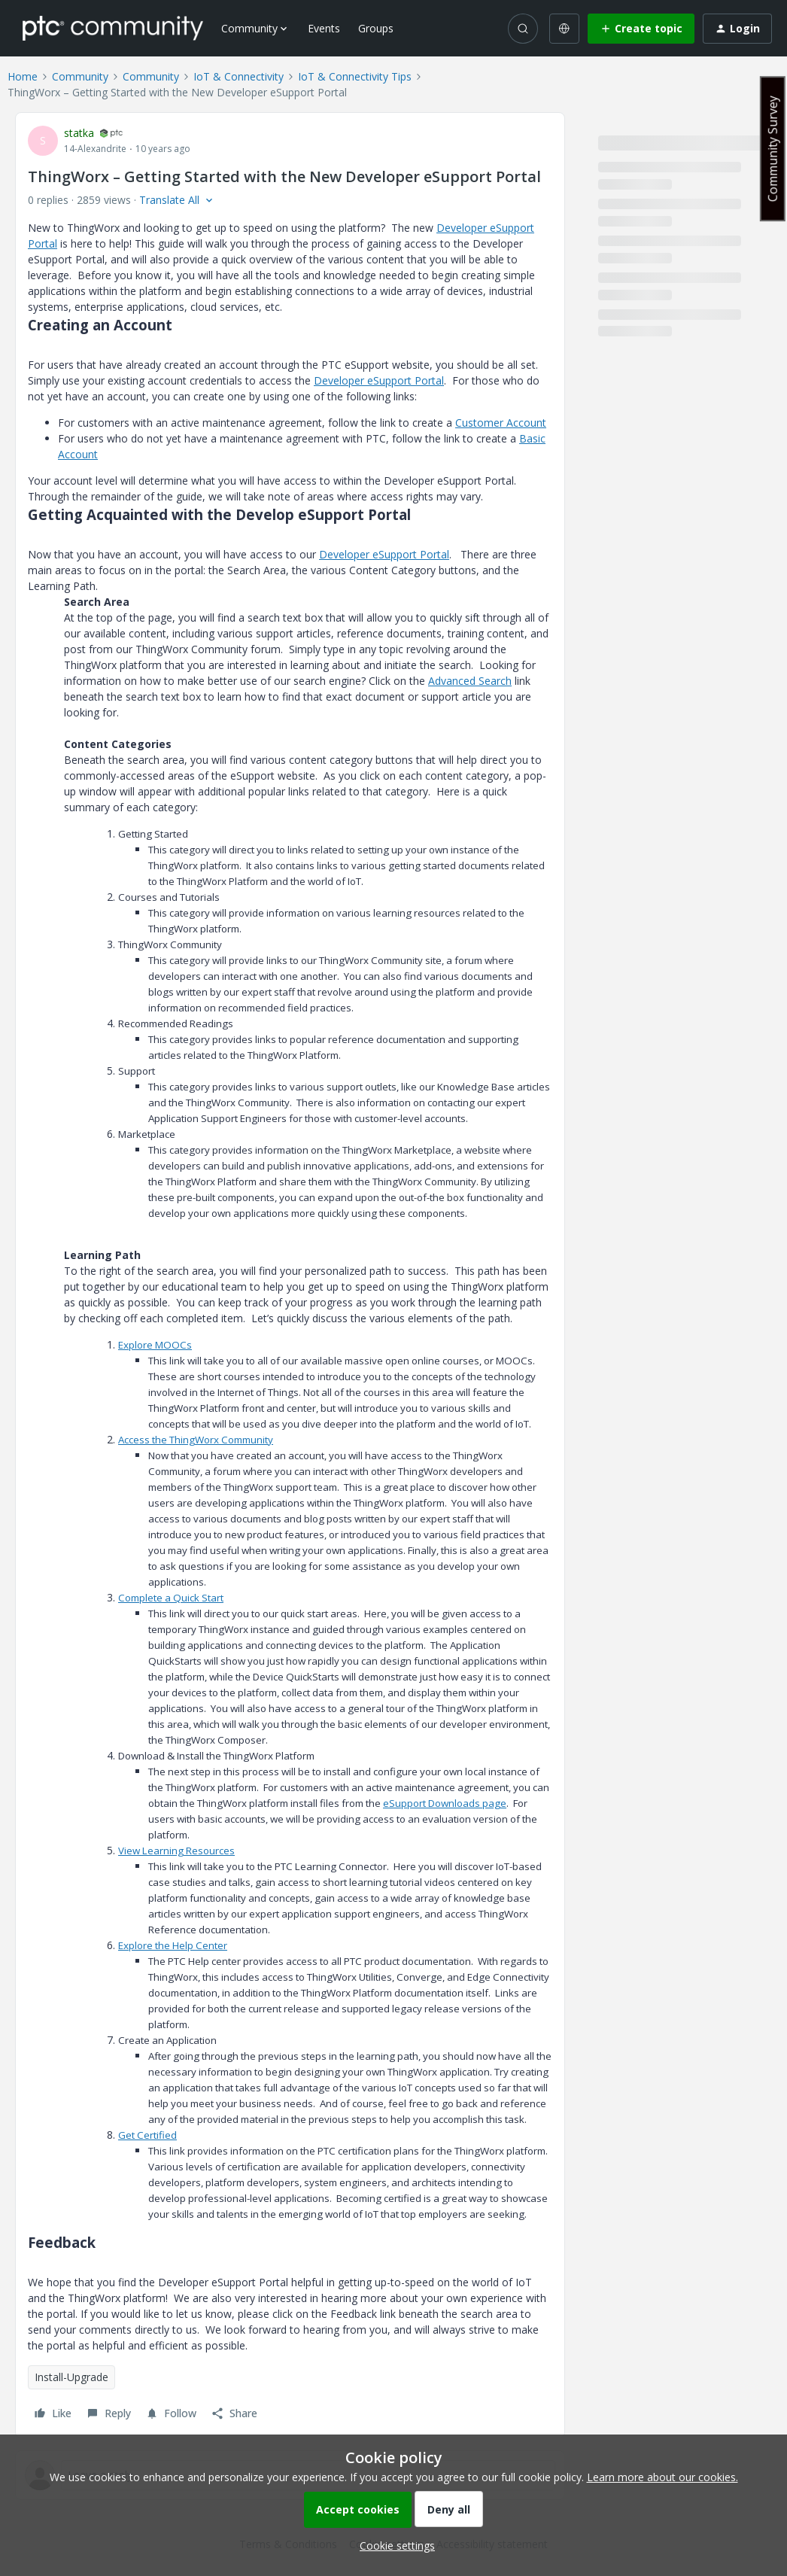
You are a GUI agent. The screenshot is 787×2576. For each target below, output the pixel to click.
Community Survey (772, 149)
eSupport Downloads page (444, 1803)
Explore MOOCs (155, 1345)
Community (80, 76)
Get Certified (147, 2135)
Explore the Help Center (172, 1945)
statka (79, 133)
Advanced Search (470, 681)
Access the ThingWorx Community (195, 1439)
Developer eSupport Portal (379, 380)
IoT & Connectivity (238, 76)
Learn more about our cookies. (662, 2477)
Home (23, 76)
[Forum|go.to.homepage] (113, 28)
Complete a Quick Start (170, 1597)
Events (324, 28)
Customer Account (500, 422)
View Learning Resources (176, 1850)
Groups (376, 28)
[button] (641, 29)
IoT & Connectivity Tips (355, 76)
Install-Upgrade (71, 2377)
